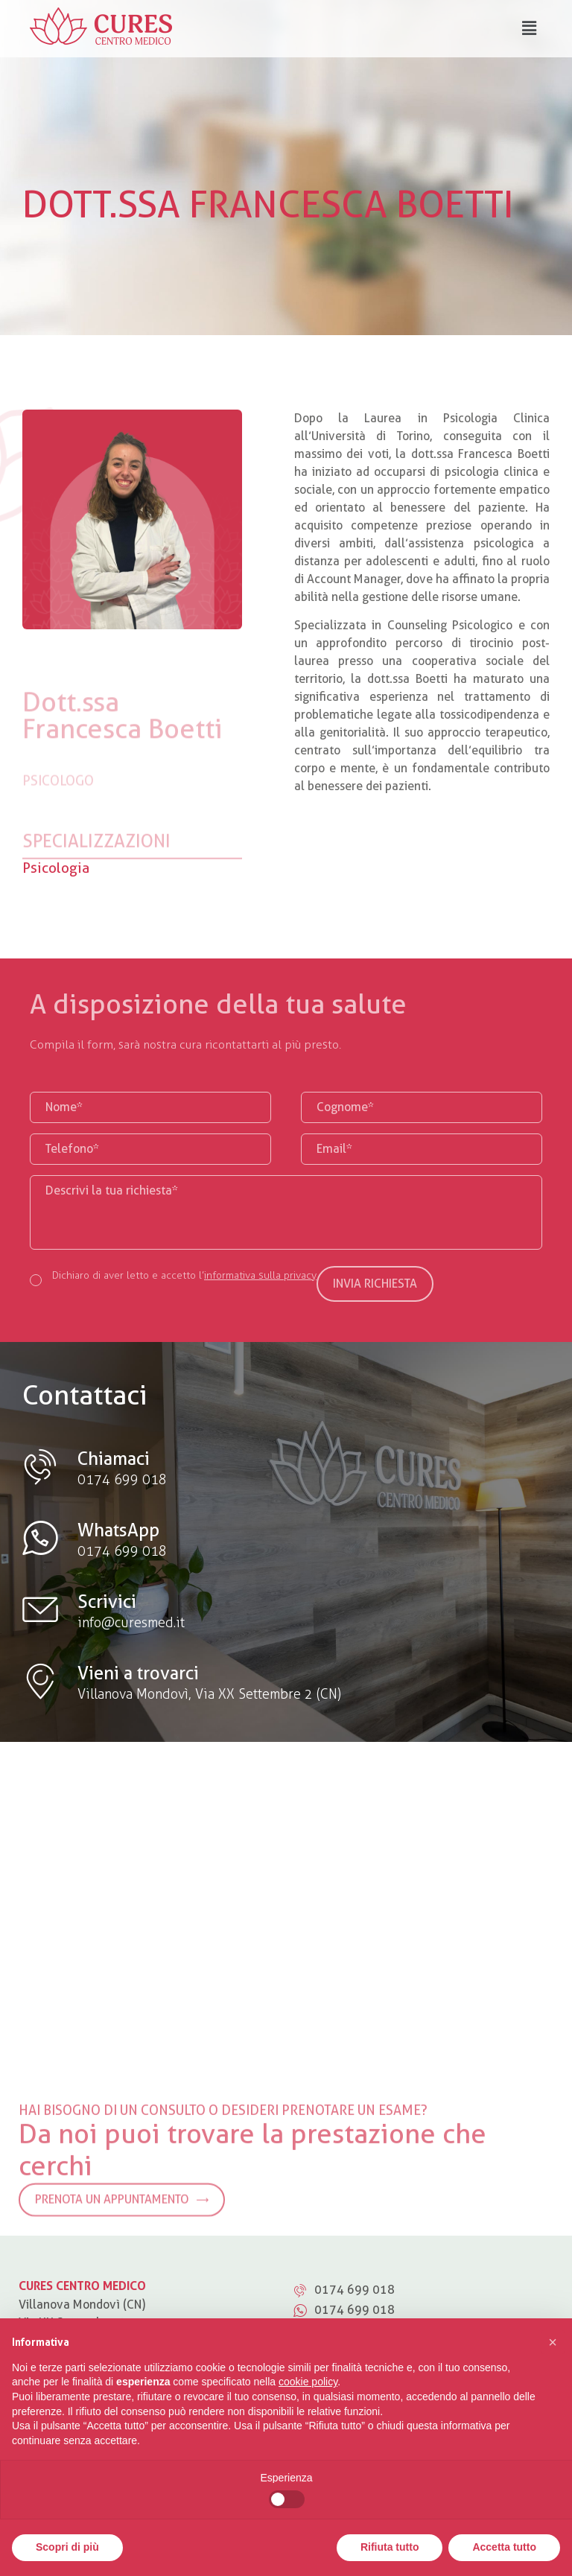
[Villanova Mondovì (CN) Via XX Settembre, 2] (286, 1891)
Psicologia (55, 868)
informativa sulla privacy (260, 1275)
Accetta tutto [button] (504, 2547)
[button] (553, 2342)
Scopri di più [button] (67, 2547)
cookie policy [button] (308, 2382)
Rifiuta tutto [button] (389, 2547)
